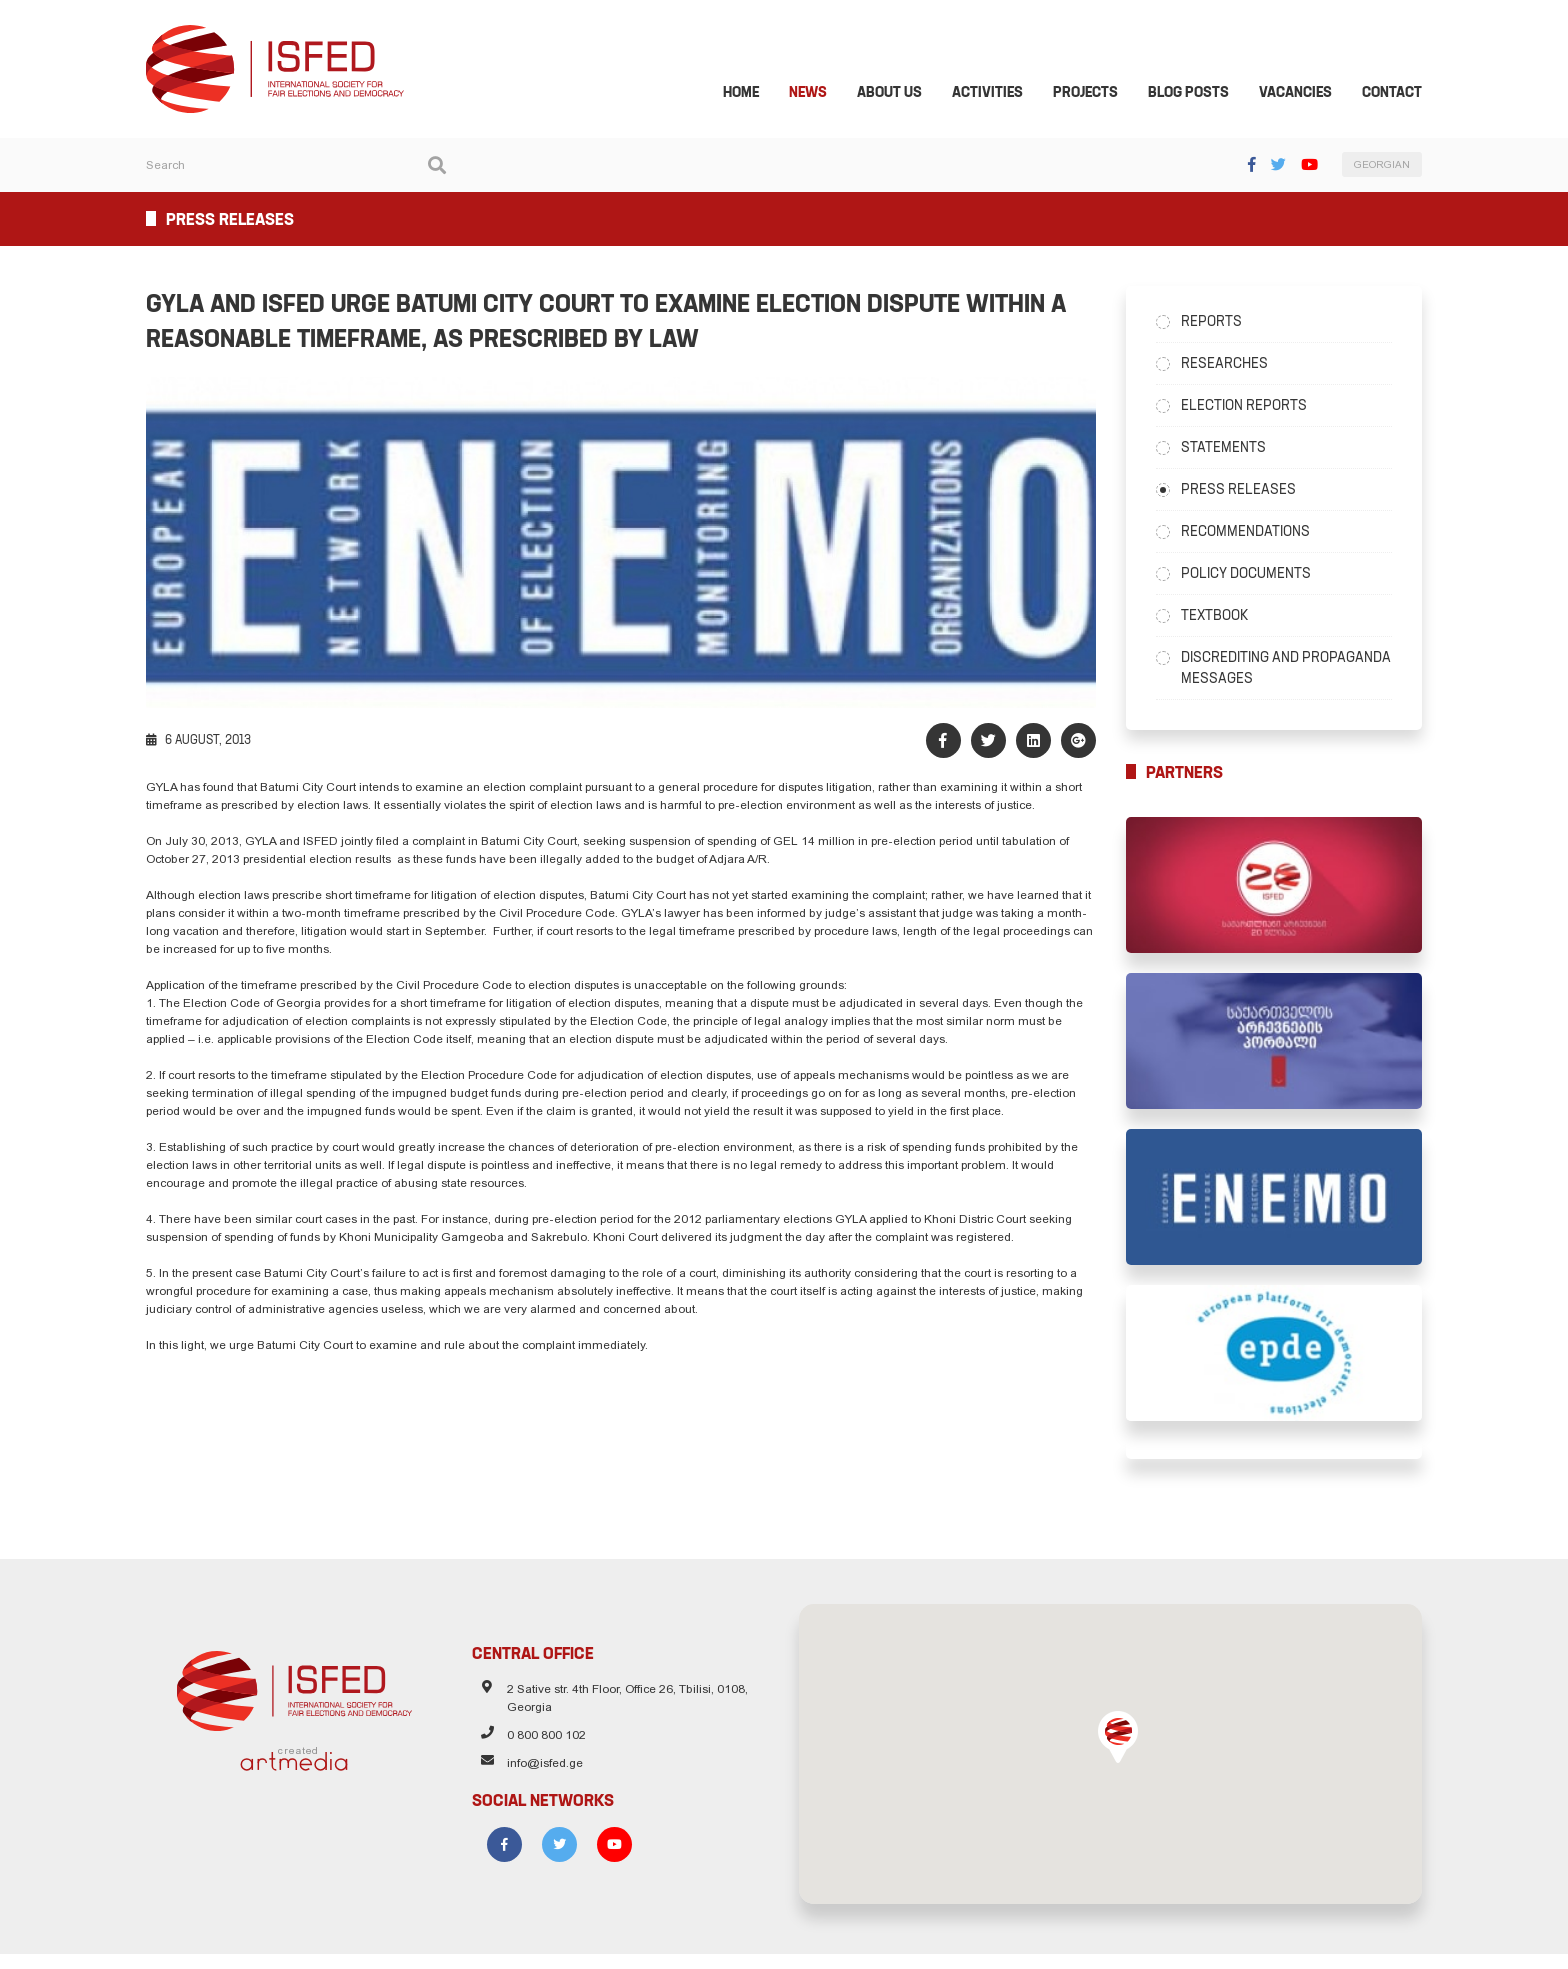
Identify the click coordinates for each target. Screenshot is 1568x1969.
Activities (999, 94)
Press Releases (1244, 491)
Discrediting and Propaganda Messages (1292, 669)
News (820, 94)
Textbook (1220, 617)
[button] (1124, 1752)
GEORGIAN (1394, 167)
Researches (1230, 365)
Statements (1229, 449)
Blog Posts (1200, 94)
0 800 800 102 (541, 1753)
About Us (901, 94)
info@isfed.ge (540, 1781)
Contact (1404, 94)
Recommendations (1251, 533)
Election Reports (1250, 407)
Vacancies (1307, 94)
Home (753, 94)
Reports (1217, 323)
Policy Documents (1252, 575)
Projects (1097, 94)
